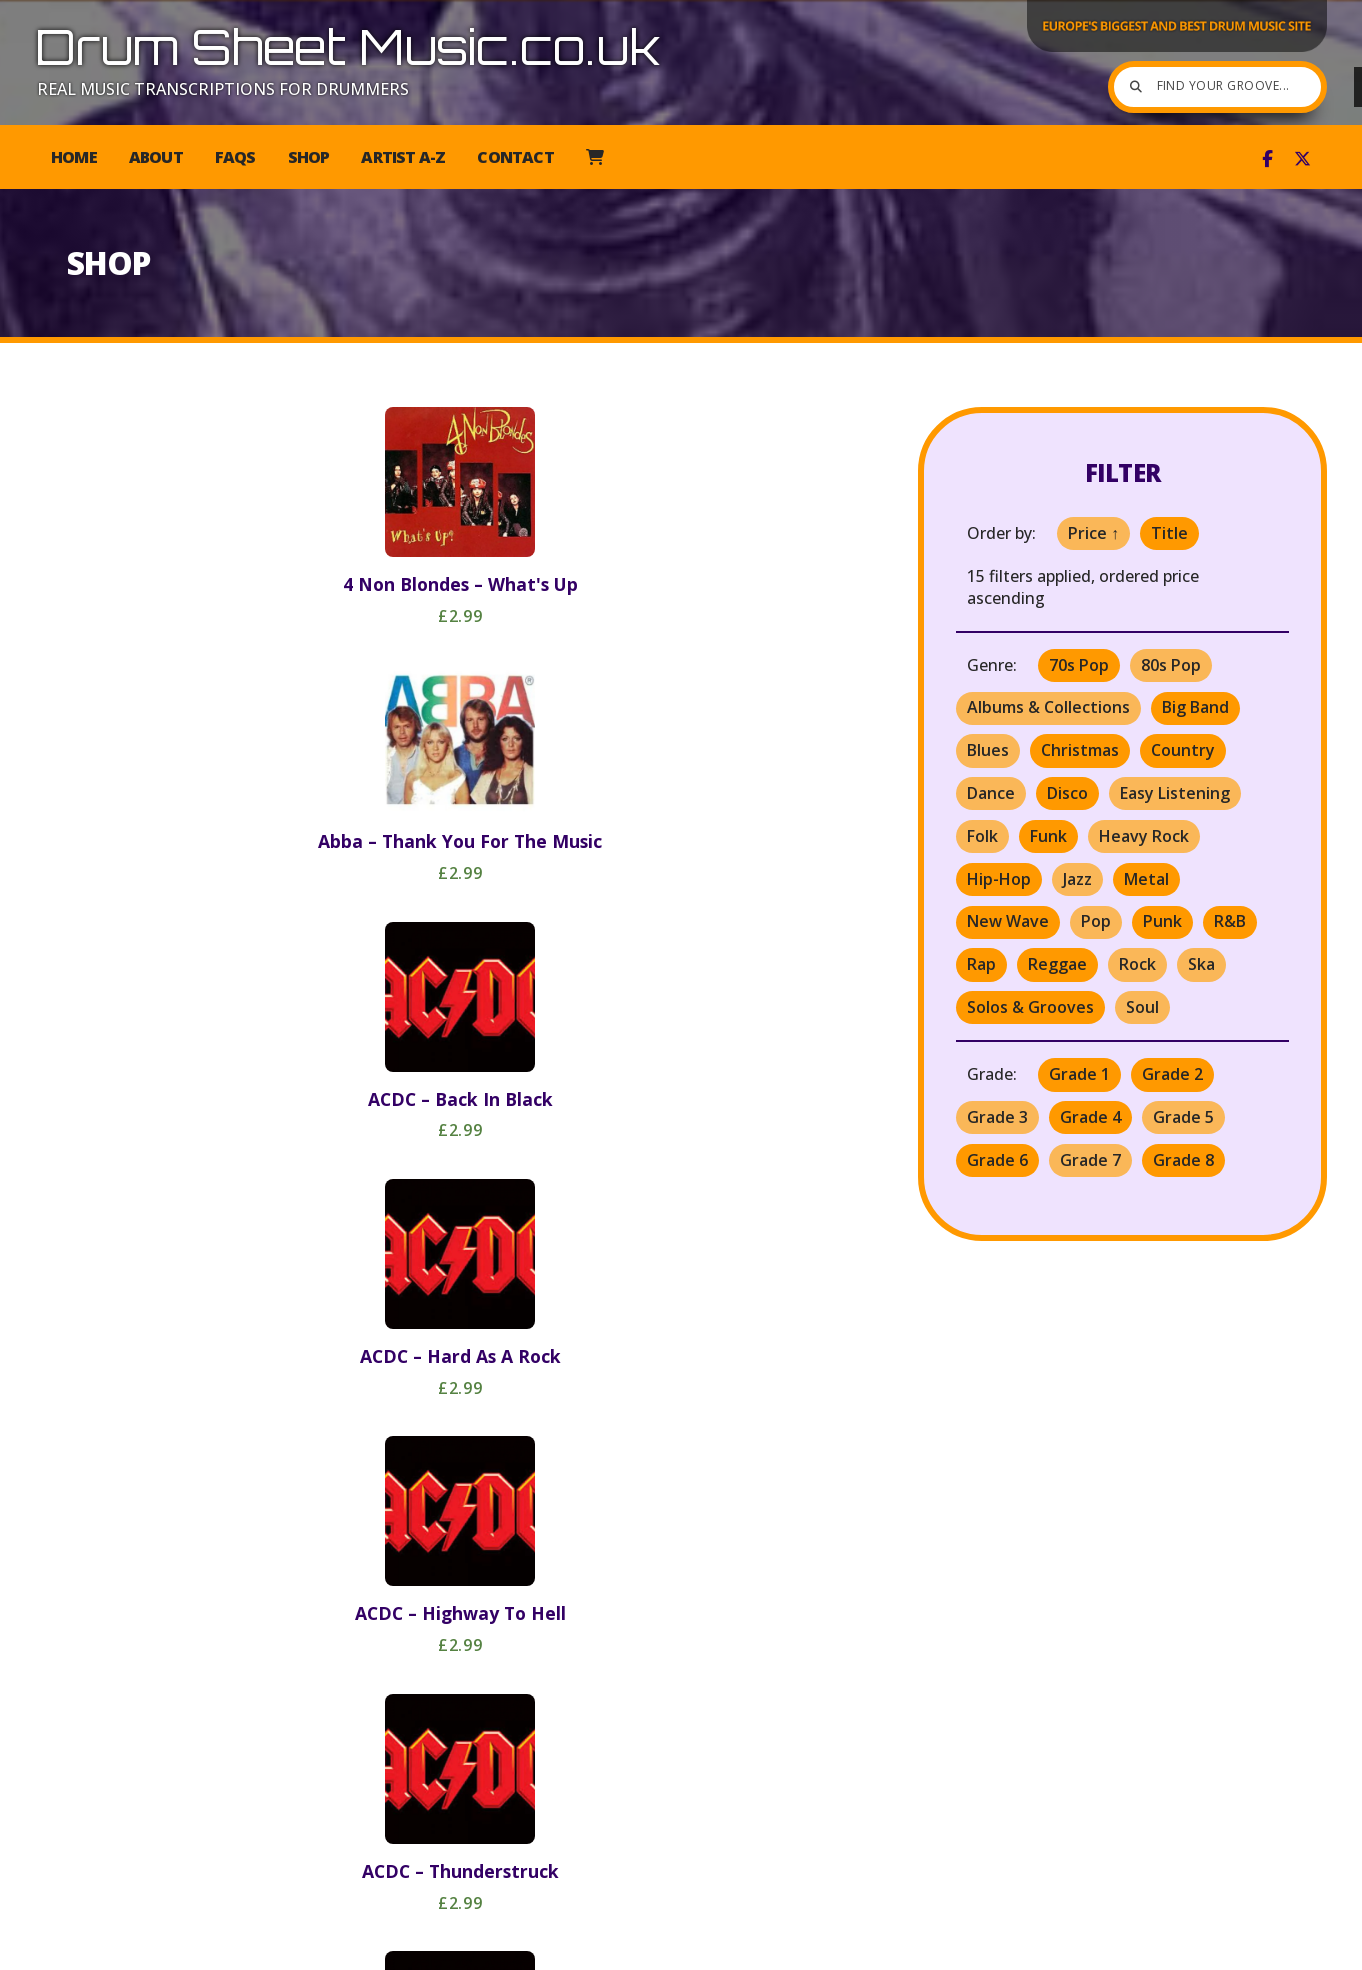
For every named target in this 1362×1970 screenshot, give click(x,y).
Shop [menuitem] (309, 157)
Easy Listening (1175, 793)
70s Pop (1079, 665)
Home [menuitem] (74, 157)
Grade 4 (1090, 1117)
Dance (991, 793)
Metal (1146, 879)
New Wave (1008, 921)
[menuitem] (594, 157)
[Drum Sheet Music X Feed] (1302, 159)
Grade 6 (997, 1160)
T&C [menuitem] (993, 1945)
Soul (1142, 1007)
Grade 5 (1183, 1117)
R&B (1230, 921)
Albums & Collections (1048, 707)
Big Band (1195, 707)
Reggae (1057, 964)
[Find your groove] (1162, 87)
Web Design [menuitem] (1272, 1945)
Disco (1067, 793)
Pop (1096, 921)
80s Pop (1171, 665)
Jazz (1077, 879)
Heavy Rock (1144, 836)
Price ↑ (1093, 533)
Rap (981, 964)
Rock (1137, 964)
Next (511, 1840)
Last (549, 1840)
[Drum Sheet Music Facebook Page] (1267, 159)
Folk (982, 836)
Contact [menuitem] (515, 157)
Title (1169, 533)
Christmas (1080, 750)
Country (1183, 750)
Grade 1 (1079, 1074)
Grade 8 (1183, 1160)
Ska (1201, 964)
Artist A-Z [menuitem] (403, 157)
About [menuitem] (156, 157)
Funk (1048, 836)
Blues (988, 750)
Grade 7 (1090, 1160)
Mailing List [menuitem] (1158, 1945)
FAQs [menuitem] (235, 157)
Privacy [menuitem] (1059, 1945)
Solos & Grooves (1030, 1007)
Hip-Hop (999, 879)
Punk (1162, 921)
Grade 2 (1172, 1074)
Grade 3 (997, 1117)
